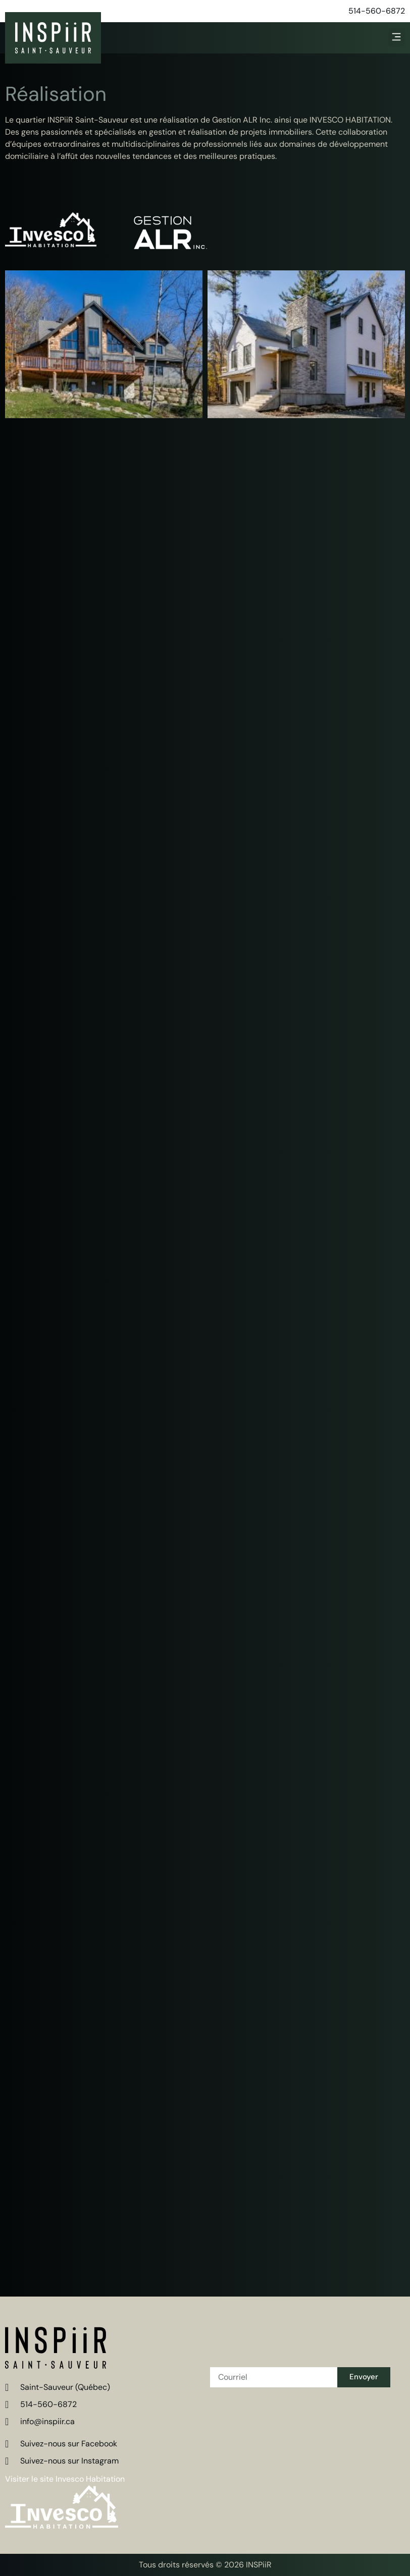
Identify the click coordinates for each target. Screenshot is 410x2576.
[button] (396, 37)
